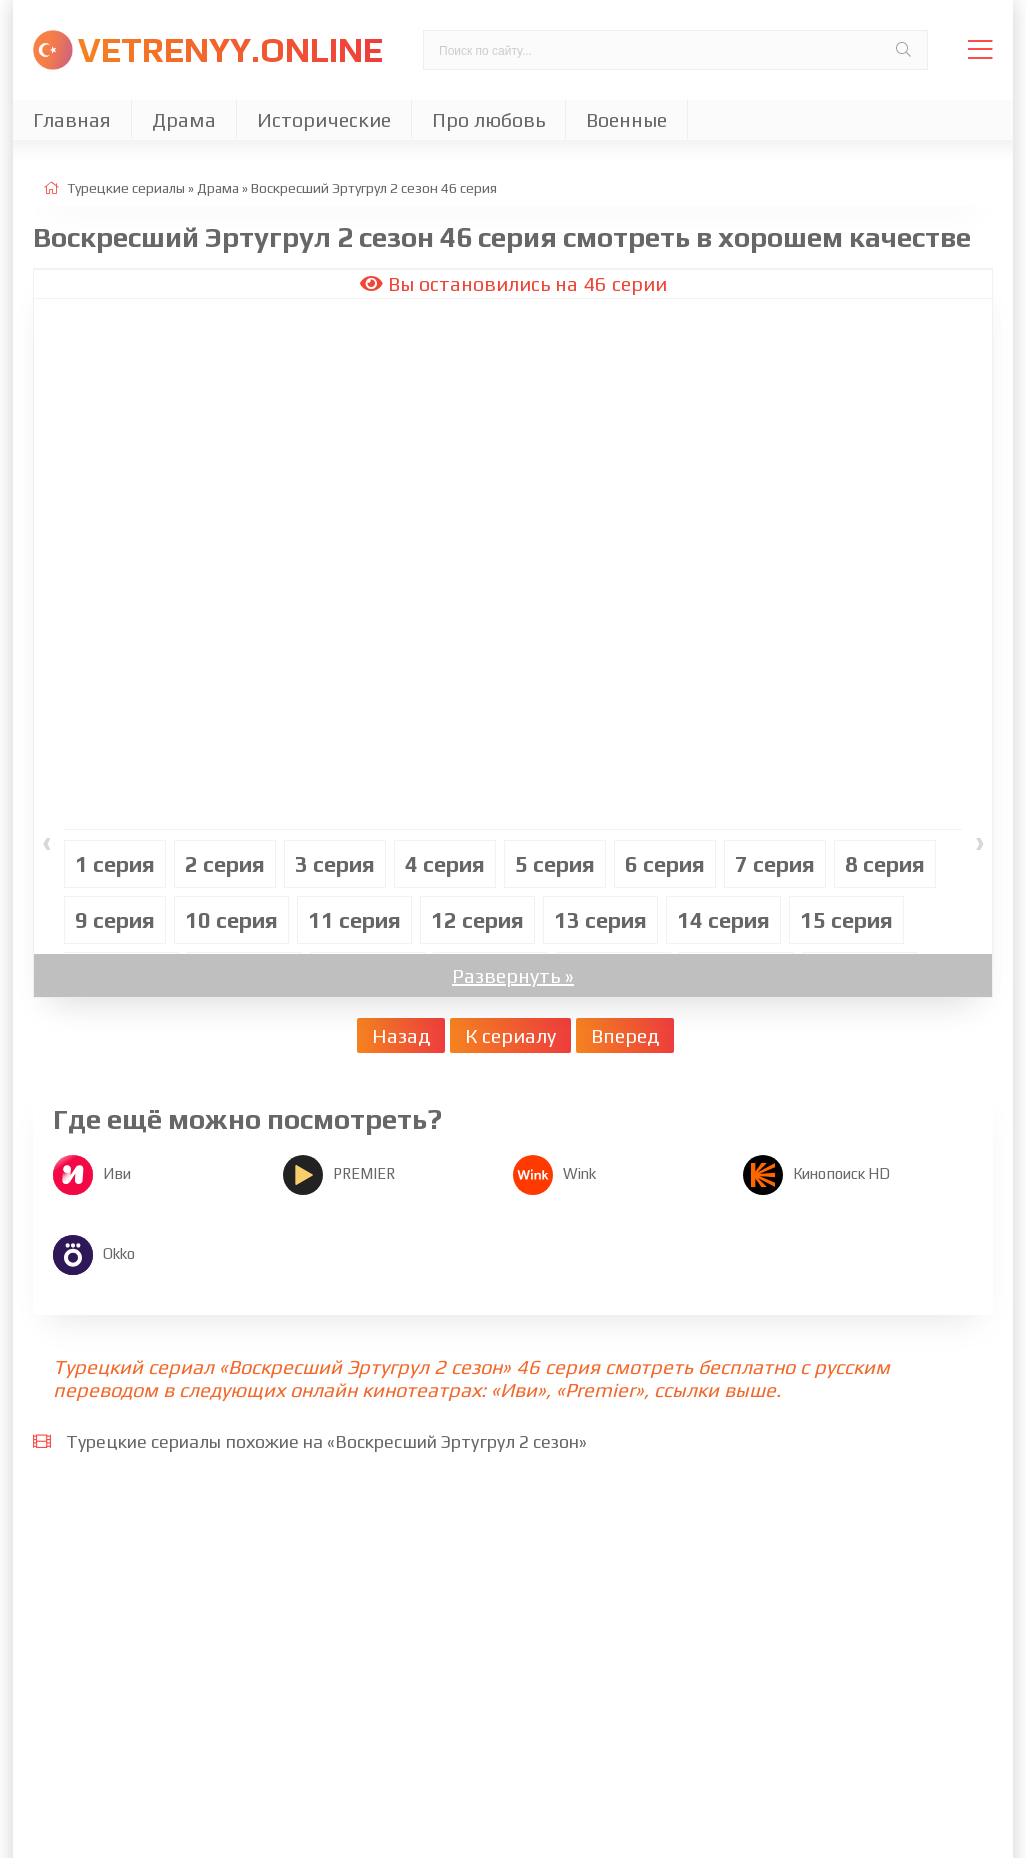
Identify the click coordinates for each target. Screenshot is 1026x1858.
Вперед (625, 1035)
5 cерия (555, 864)
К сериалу (510, 1035)
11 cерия (354, 920)
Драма (184, 119)
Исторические (324, 119)
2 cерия (225, 864)
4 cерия (445, 864)
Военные (626, 119)
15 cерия (846, 920)
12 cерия (477, 920)
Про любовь (488, 119)
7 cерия (775, 864)
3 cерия (335, 864)
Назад (401, 1035)
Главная (72, 119)
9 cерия (115, 920)
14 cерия (723, 920)
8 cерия (885, 864)
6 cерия (665, 864)
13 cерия (600, 920)
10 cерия (231, 920)
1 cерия (115, 864)
